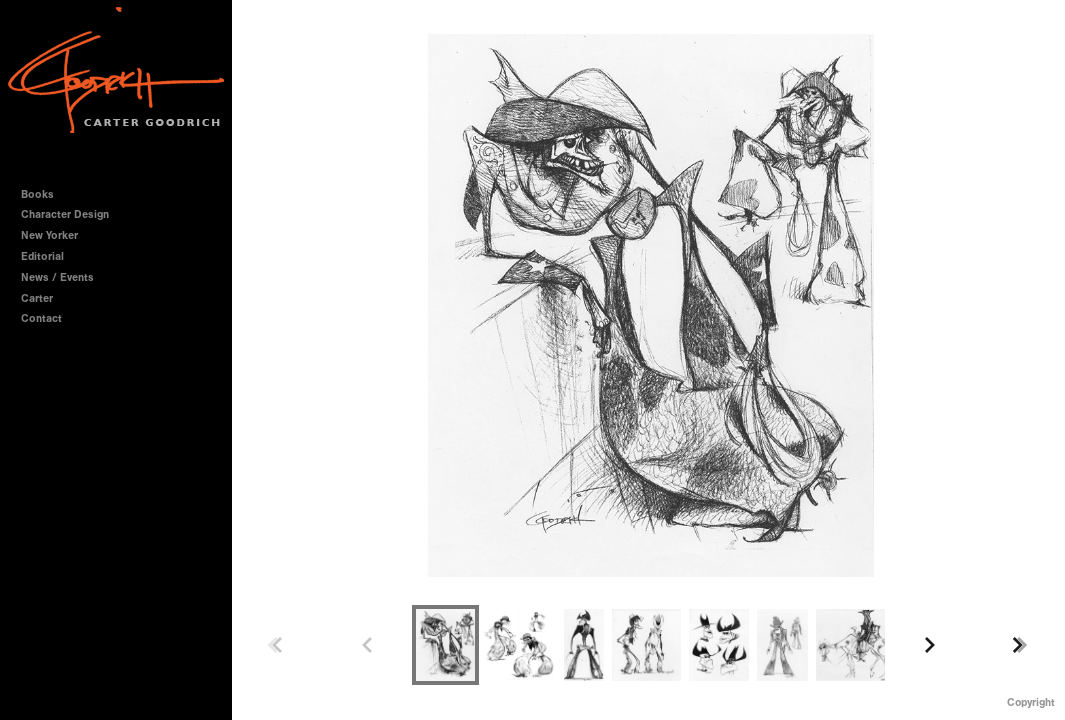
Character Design (72, 214)
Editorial (42, 256)
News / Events (57, 277)
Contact (41, 318)
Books (44, 194)
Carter (37, 298)
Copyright (1031, 702)
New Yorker (49, 235)
